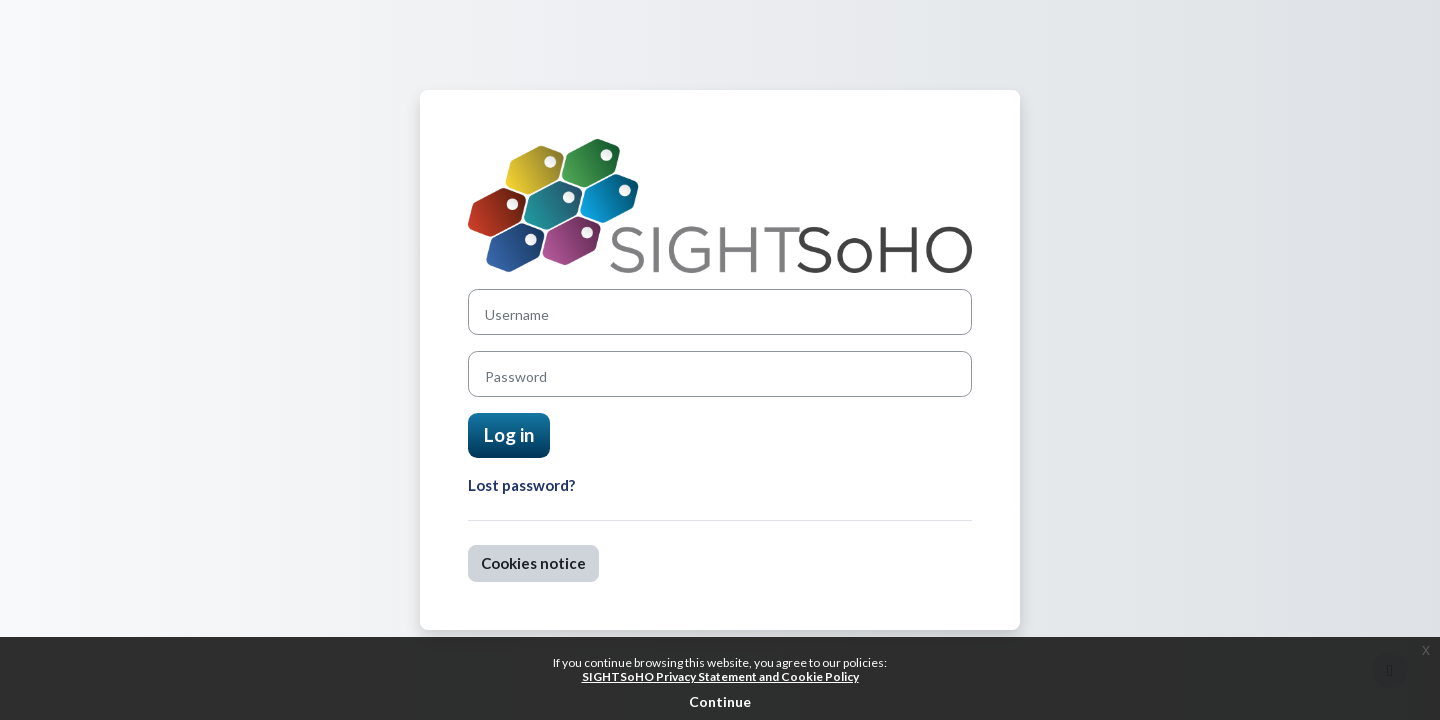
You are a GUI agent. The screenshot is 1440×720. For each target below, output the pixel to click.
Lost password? (521, 485)
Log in (509, 434)
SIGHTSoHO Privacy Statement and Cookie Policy (720, 676)
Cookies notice (533, 563)
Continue (720, 701)
